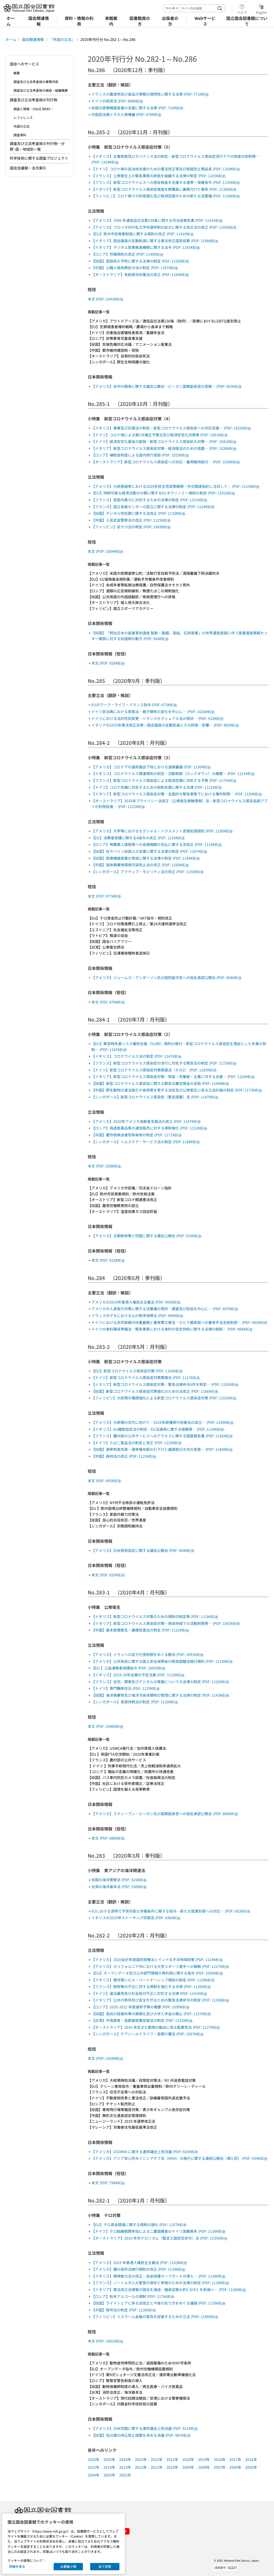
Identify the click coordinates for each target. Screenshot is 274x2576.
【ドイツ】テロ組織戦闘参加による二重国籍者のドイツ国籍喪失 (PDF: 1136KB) (158, 2231)
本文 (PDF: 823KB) (108, 1260)
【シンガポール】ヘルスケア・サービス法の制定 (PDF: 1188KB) (145, 1141)
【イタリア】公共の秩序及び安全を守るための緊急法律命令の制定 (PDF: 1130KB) (160, 2000)
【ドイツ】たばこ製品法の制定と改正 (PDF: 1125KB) (136, 1442)
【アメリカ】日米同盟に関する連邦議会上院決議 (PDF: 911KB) (144, 2428)
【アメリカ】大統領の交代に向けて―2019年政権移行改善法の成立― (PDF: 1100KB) (162, 1422)
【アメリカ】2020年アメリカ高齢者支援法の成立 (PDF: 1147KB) (146, 1121)
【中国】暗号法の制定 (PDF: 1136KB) (123, 2310)
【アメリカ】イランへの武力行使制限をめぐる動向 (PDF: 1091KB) (147, 1654)
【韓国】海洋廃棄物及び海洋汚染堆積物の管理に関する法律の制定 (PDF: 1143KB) (160, 1695)
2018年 (220, 2459)
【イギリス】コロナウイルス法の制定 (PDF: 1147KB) (136, 1056)
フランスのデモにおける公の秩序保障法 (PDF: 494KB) (137, 1315)
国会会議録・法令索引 (28, 168)
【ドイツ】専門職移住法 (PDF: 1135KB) (125, 1688)
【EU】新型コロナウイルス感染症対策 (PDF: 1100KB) (137, 1371)
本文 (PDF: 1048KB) (106, 1726)
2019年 (204, 2459)
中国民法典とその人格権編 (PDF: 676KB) (126, 114)
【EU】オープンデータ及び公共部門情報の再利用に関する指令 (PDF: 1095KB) (157, 1973)
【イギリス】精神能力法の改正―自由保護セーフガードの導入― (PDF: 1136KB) (158, 2276)
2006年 (235, 2467)
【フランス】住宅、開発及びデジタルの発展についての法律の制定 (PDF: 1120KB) (160, 1681)
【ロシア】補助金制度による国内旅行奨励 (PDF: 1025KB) (140, 455)
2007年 (220, 2467)
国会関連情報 (38, 21)
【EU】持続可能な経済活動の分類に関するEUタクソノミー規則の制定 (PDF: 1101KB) (163, 493)
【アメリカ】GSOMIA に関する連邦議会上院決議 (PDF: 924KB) (144, 2151)
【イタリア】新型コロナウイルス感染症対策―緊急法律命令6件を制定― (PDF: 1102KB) (165, 1384)
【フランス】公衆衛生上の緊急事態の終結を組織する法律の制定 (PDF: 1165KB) (158, 175)
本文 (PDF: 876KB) (108, 1002)
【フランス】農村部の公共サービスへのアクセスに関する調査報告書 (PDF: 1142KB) (162, 1435)
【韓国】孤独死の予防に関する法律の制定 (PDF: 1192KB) (140, 261)
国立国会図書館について (246, 21)
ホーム (10, 21)
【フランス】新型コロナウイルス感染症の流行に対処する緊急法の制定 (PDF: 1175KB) (164, 1063)
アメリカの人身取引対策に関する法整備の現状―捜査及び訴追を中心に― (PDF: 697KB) (164, 1308)
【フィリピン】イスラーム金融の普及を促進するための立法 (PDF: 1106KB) (155, 2316)
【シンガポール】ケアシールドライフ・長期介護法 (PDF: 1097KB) (147, 2034)
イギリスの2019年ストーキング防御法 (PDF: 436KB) (136, 1917)
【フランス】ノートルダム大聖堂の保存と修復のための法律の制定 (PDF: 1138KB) (160, 2282)
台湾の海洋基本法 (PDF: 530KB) (119, 1886)
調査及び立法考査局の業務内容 (35, 81)
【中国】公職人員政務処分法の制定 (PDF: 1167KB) (134, 267)
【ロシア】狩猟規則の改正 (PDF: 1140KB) (127, 254)
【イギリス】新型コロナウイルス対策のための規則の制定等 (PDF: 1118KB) (155, 1616)
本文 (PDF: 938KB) (104, 1166)
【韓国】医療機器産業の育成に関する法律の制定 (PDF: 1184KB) (145, 858)
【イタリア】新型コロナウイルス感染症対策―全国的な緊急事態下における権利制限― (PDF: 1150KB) (176, 794)
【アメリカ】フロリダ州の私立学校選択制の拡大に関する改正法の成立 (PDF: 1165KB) (164, 227)
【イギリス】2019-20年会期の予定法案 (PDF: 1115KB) (138, 1674)
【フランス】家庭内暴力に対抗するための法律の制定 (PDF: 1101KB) (149, 499)
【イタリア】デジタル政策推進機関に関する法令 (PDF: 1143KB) (145, 247)
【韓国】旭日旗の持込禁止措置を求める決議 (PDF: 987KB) (141, 2435)
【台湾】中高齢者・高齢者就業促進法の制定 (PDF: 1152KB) (142, 2020)
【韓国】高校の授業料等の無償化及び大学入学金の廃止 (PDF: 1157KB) (151, 2013)
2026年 (94, 2459)
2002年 (125, 2475)
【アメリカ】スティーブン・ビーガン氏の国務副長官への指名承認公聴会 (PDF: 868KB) (164, 1813)
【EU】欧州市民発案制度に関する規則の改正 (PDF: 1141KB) (142, 233)
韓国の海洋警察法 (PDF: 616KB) (119, 1879)
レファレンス (23, 117)
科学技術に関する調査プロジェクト (39, 158)
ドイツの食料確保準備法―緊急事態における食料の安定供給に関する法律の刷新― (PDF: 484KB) (172, 1329)
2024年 (125, 2459)
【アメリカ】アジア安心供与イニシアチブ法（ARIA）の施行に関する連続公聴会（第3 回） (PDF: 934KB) (179, 2158)
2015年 (94, 2467)
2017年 (235, 2459)
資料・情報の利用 (79, 21)
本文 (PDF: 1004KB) (106, 551)
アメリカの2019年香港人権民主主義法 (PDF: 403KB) (136, 1302)
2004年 (94, 2475)
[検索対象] (171, 8)
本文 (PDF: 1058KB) (106, 2058)
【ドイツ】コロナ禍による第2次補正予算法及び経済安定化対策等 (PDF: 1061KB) (159, 434)
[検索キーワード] (197, 8)
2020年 (188, 2459)
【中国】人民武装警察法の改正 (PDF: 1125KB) (131, 520)
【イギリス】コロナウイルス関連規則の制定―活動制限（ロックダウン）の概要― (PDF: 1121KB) (173, 773)
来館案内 (111, 21)
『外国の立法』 (62, 39)
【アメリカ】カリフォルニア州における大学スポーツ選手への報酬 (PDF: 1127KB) (160, 1966)
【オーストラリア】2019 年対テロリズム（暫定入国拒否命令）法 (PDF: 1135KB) (159, 2238)
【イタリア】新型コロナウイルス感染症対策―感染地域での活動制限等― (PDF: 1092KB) (165, 1623)
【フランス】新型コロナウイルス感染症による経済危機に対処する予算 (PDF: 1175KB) (164, 780)
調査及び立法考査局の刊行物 (33, 99)
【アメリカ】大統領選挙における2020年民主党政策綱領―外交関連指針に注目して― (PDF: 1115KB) (175, 486)
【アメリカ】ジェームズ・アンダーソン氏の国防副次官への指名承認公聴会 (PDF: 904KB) (166, 977)
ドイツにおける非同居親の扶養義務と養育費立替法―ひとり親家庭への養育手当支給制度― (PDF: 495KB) (179, 1322)
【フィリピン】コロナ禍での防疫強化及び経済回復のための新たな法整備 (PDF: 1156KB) (165, 196)
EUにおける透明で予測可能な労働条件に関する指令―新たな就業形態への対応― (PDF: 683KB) (170, 1911)
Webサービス (205, 21)
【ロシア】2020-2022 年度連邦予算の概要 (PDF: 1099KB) (140, 2007)
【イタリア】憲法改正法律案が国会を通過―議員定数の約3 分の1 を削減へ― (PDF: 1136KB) (168, 2289)
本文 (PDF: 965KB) (104, 1480)
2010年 (172, 2467)
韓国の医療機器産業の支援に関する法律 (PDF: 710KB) (137, 107)
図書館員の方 (139, 21)
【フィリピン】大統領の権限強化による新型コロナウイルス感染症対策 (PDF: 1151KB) (164, 1398)
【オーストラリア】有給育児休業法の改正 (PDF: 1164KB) (140, 274)
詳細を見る (17, 2566)
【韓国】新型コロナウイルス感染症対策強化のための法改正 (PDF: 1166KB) (155, 1391)
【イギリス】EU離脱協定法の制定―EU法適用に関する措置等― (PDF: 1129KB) (157, 1429)
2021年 (172, 2459)
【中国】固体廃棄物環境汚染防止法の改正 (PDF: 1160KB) (140, 864)
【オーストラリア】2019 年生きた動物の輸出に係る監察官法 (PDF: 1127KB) (155, 2027)
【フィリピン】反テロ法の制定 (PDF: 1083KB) (131, 526)
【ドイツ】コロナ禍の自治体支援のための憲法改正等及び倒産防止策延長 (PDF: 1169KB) (165, 169)
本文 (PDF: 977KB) (104, 896)
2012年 (141, 2467)
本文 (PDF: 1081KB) (106, 2341)
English (261, 8)
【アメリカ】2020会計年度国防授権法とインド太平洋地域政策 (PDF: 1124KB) (157, 1959)
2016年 (251, 2459)
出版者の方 (170, 21)
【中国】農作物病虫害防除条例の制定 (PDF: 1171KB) (136, 1135)
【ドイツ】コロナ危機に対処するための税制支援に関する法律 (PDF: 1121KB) (156, 787)
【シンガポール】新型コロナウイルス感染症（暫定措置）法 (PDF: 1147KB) (155, 1097)
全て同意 (104, 2566)
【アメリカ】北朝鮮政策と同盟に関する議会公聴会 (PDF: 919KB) (146, 1235)
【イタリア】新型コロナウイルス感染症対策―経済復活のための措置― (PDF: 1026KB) (164, 448)
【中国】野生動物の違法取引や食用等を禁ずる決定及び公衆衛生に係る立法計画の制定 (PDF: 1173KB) (176, 1090)
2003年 (109, 2475)
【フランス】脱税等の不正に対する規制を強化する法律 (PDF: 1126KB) (151, 1986)
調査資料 (19, 135)
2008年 (204, 2467)
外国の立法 (21, 126)
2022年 (157, 2459)
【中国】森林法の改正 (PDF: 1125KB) (123, 1456)
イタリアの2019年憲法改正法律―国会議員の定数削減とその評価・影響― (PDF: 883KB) (165, 725)
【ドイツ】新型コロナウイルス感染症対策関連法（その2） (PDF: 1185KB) (154, 1070)
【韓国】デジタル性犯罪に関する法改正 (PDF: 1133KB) (138, 513)
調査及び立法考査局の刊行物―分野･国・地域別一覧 (37, 146)
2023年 (141, 2459)
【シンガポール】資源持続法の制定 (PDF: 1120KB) (134, 1701)
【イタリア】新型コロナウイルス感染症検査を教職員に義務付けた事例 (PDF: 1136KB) (164, 189)
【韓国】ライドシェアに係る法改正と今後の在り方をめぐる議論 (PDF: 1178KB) (158, 2303)
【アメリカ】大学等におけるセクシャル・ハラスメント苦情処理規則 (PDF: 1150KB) (162, 831)
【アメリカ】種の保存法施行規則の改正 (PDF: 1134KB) (138, 2269)
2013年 (125, 2467)
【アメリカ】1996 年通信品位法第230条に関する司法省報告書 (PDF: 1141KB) (157, 220)
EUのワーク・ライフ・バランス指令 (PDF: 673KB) (134, 704)
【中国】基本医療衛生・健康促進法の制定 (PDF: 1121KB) (140, 1630)
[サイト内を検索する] (219, 8)
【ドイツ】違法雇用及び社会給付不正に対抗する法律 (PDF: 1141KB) (149, 1993)
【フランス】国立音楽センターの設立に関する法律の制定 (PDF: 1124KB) (153, 506)
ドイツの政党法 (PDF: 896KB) (117, 101)
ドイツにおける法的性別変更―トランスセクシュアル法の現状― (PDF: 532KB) (157, 718)
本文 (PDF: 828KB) (108, 663)
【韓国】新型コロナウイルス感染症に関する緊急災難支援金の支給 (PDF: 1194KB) (160, 1083)
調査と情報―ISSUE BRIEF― (33, 109)
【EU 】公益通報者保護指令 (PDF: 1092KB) (128, 1668)
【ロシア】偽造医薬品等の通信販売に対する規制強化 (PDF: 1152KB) (149, 1128)
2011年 (157, 2467)
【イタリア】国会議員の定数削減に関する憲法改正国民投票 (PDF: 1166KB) (155, 240)
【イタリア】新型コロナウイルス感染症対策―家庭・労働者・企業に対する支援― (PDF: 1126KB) (173, 1076)
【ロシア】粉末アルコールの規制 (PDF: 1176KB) (133, 2296)
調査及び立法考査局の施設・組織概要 (40, 90)
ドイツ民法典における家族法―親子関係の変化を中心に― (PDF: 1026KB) (153, 711)
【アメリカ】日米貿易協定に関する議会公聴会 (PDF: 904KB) (143, 1550)
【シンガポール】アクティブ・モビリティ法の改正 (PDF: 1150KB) (147, 871)
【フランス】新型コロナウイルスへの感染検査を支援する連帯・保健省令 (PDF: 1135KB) (165, 182)
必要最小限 (68, 2566)
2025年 (109, 2459)
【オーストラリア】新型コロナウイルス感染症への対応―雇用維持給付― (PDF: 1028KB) (165, 461)
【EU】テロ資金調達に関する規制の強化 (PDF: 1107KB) (139, 2224)
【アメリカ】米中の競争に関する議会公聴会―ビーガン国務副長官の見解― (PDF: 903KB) (166, 386)
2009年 (188, 2467)
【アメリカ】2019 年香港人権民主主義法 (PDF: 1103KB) (139, 2262)
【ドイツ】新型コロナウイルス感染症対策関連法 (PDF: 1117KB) (145, 1377)
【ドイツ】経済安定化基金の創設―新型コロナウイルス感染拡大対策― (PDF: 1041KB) (164, 441)
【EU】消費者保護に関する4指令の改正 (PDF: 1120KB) (138, 837)
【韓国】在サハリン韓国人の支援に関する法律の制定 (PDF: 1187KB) (149, 851)
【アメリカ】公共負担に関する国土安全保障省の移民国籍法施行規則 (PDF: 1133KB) (162, 1661)
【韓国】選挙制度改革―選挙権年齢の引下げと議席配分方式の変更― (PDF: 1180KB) (162, 1449)
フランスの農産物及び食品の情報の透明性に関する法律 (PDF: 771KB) (150, 94)
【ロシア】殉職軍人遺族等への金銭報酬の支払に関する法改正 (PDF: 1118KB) (156, 844)
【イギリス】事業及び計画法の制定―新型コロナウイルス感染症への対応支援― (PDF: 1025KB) (171, 428)
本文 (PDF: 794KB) (108, 2182)
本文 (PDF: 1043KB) (106, 299)
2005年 (251, 2467)
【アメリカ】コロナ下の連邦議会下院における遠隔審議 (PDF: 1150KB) (151, 767)
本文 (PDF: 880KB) (108, 1838)
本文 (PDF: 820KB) (108, 1575)
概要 (16, 73)
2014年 (109, 2467)
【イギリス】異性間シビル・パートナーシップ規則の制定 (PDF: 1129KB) (153, 1980)
